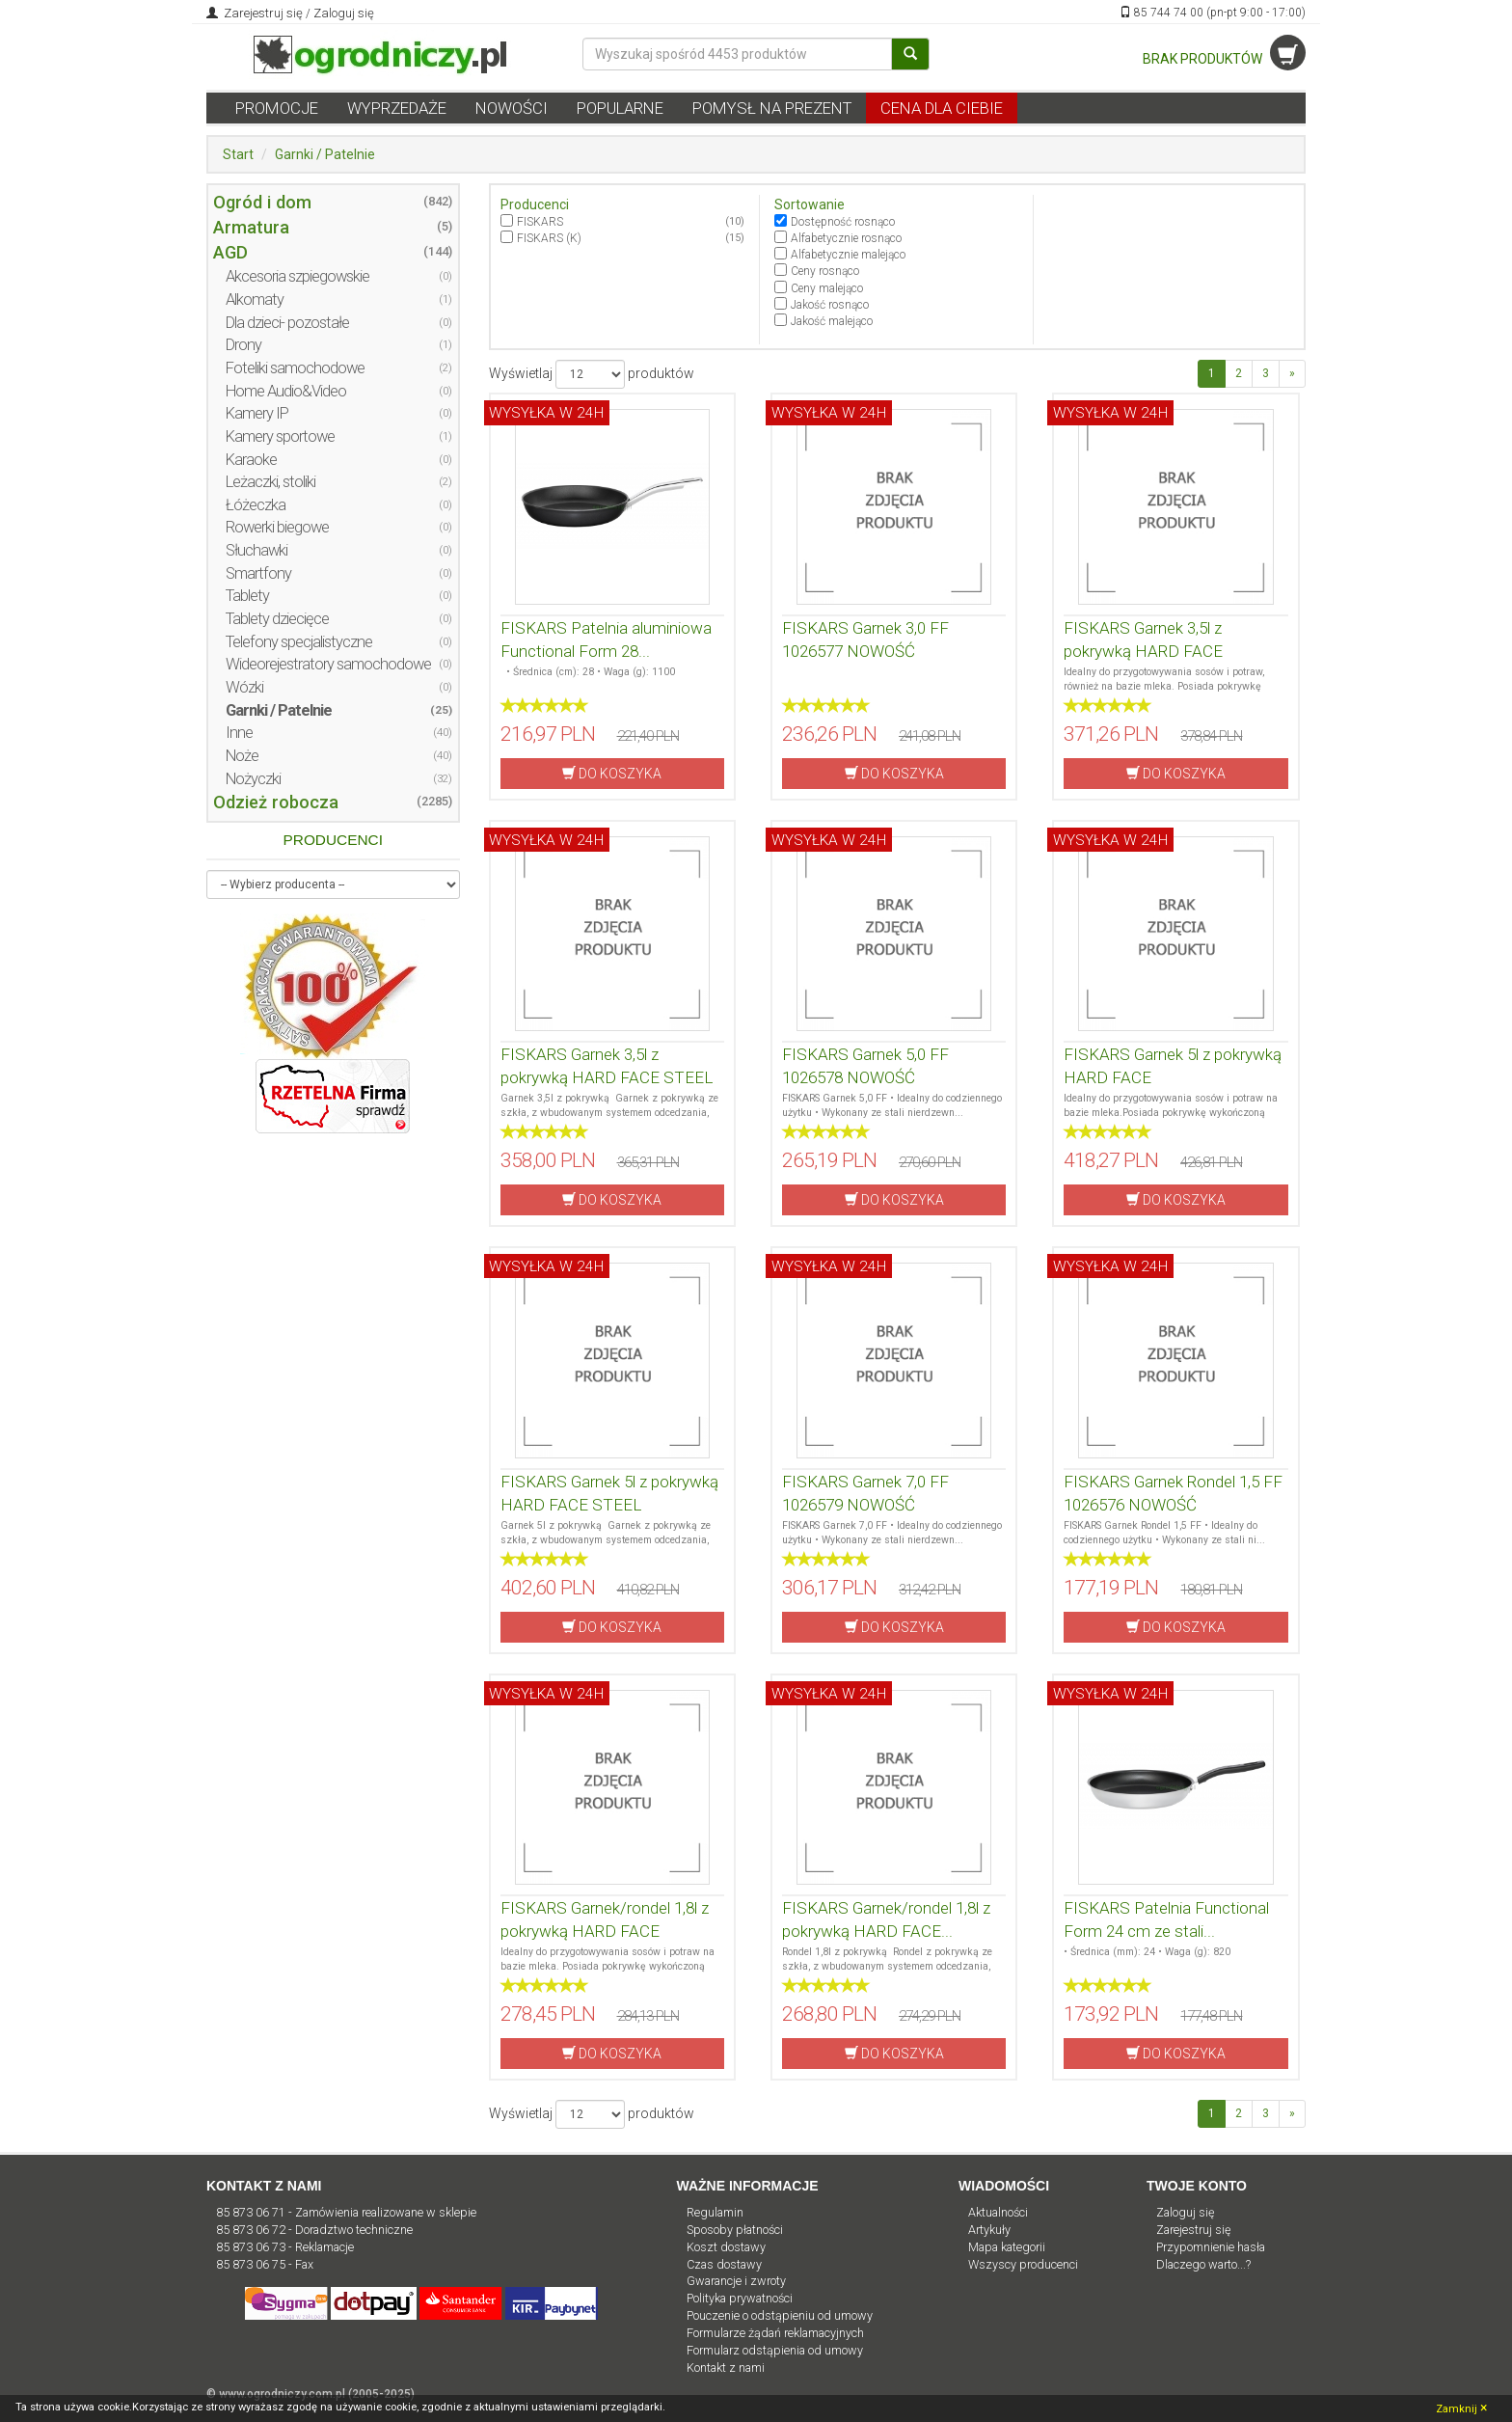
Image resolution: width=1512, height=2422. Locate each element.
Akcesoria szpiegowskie (297, 276)
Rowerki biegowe (277, 527)
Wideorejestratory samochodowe (328, 664)
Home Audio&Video (286, 391)
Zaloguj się (343, 13)
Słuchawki (256, 550)
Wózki (244, 687)
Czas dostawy (724, 2264)
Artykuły (989, 2229)
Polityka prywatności (740, 2298)
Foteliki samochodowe (295, 368)
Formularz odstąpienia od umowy (775, 2350)
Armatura (251, 227)
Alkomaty (255, 299)
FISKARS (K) (549, 238)
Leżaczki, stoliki (270, 482)
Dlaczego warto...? (1203, 2264)
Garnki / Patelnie (325, 154)
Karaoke (251, 459)
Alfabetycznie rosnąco (846, 238)
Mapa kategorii (1006, 2247)
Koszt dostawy (726, 2247)
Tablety (247, 595)
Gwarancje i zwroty (736, 2280)
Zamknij (1461, 2407)
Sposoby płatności (735, 2229)
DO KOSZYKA (612, 773)
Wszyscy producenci (1023, 2264)
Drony (243, 345)
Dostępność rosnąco (843, 222)
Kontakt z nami (726, 2367)
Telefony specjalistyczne (299, 642)
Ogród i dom (262, 202)
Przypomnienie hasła (1210, 2247)
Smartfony (258, 573)
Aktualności (998, 2212)
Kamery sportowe (280, 436)
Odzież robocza (275, 802)
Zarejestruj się (262, 13)
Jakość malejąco (832, 321)
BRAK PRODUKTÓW (1224, 59)
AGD (230, 252)
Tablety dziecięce (277, 619)
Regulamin (715, 2212)
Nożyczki (253, 779)
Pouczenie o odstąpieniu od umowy (780, 2315)
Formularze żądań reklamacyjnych (775, 2333)
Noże (242, 756)
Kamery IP (257, 413)
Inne (239, 732)
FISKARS (540, 222)
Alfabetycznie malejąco (848, 254)
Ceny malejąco (827, 288)
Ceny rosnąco (825, 271)
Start (238, 154)
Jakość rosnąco (830, 305)
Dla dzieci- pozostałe (287, 322)
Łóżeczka (255, 505)
